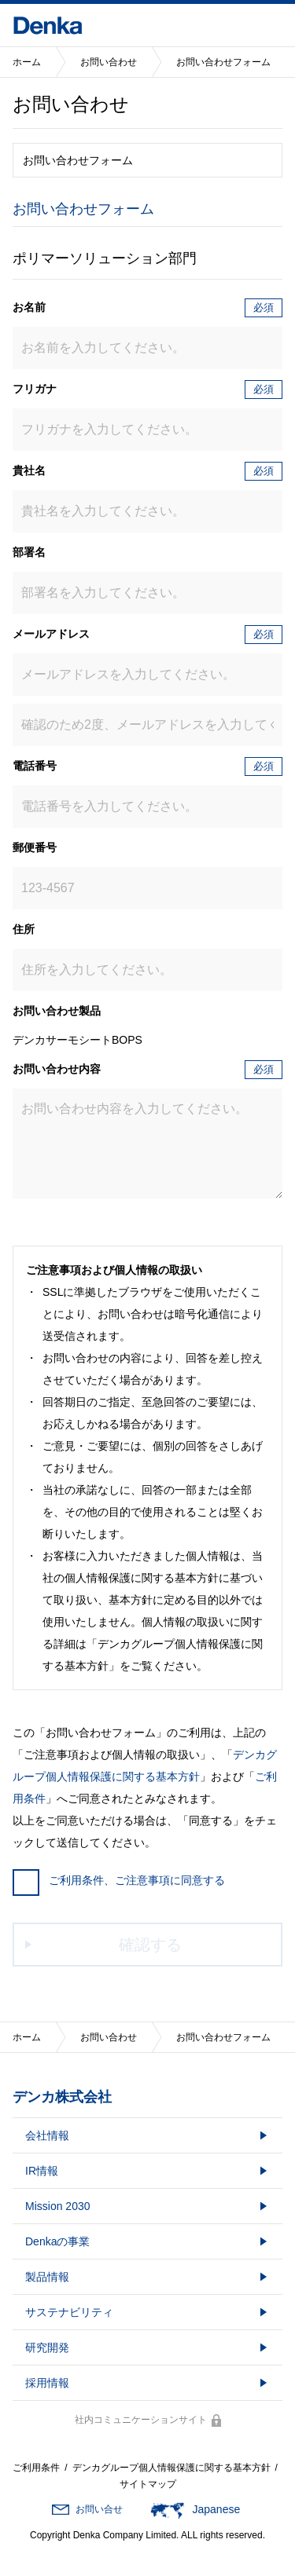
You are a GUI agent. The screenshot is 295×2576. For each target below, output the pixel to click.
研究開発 (47, 2347)
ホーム (27, 62)
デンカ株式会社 (62, 2097)
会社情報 (47, 2135)
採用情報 (47, 2383)
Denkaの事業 (57, 2241)
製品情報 (47, 2276)
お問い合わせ (108, 62)
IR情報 (41, 2170)
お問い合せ (99, 2509)
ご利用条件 (36, 2467)
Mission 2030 (57, 2206)
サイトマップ (148, 2484)
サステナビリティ (69, 2312)
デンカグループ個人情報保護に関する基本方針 (171, 2467)
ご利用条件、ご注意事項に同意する (119, 1880)
